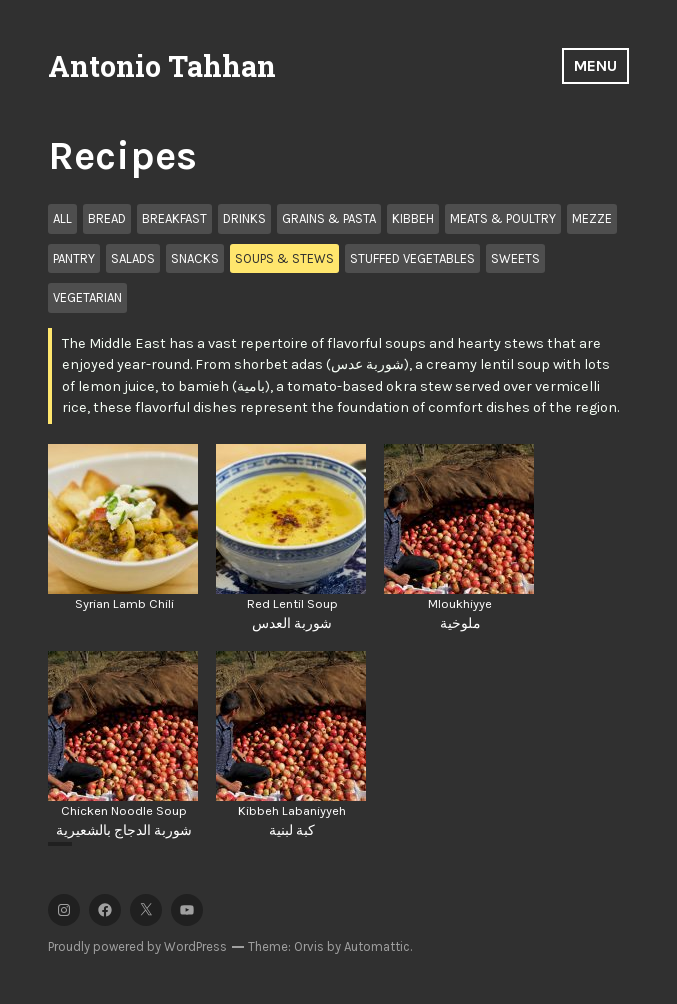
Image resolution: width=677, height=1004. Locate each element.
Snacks (195, 258)
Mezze (592, 218)
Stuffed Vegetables (412, 258)
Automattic (377, 946)
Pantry (74, 258)
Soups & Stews (284, 258)
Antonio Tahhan (162, 66)
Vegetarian (87, 297)
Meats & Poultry (503, 218)
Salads (133, 258)
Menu (595, 65)
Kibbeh (413, 218)
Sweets (515, 258)
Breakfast (174, 218)
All (62, 218)
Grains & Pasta (329, 218)
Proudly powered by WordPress (137, 946)
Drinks (244, 218)
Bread (107, 218)
